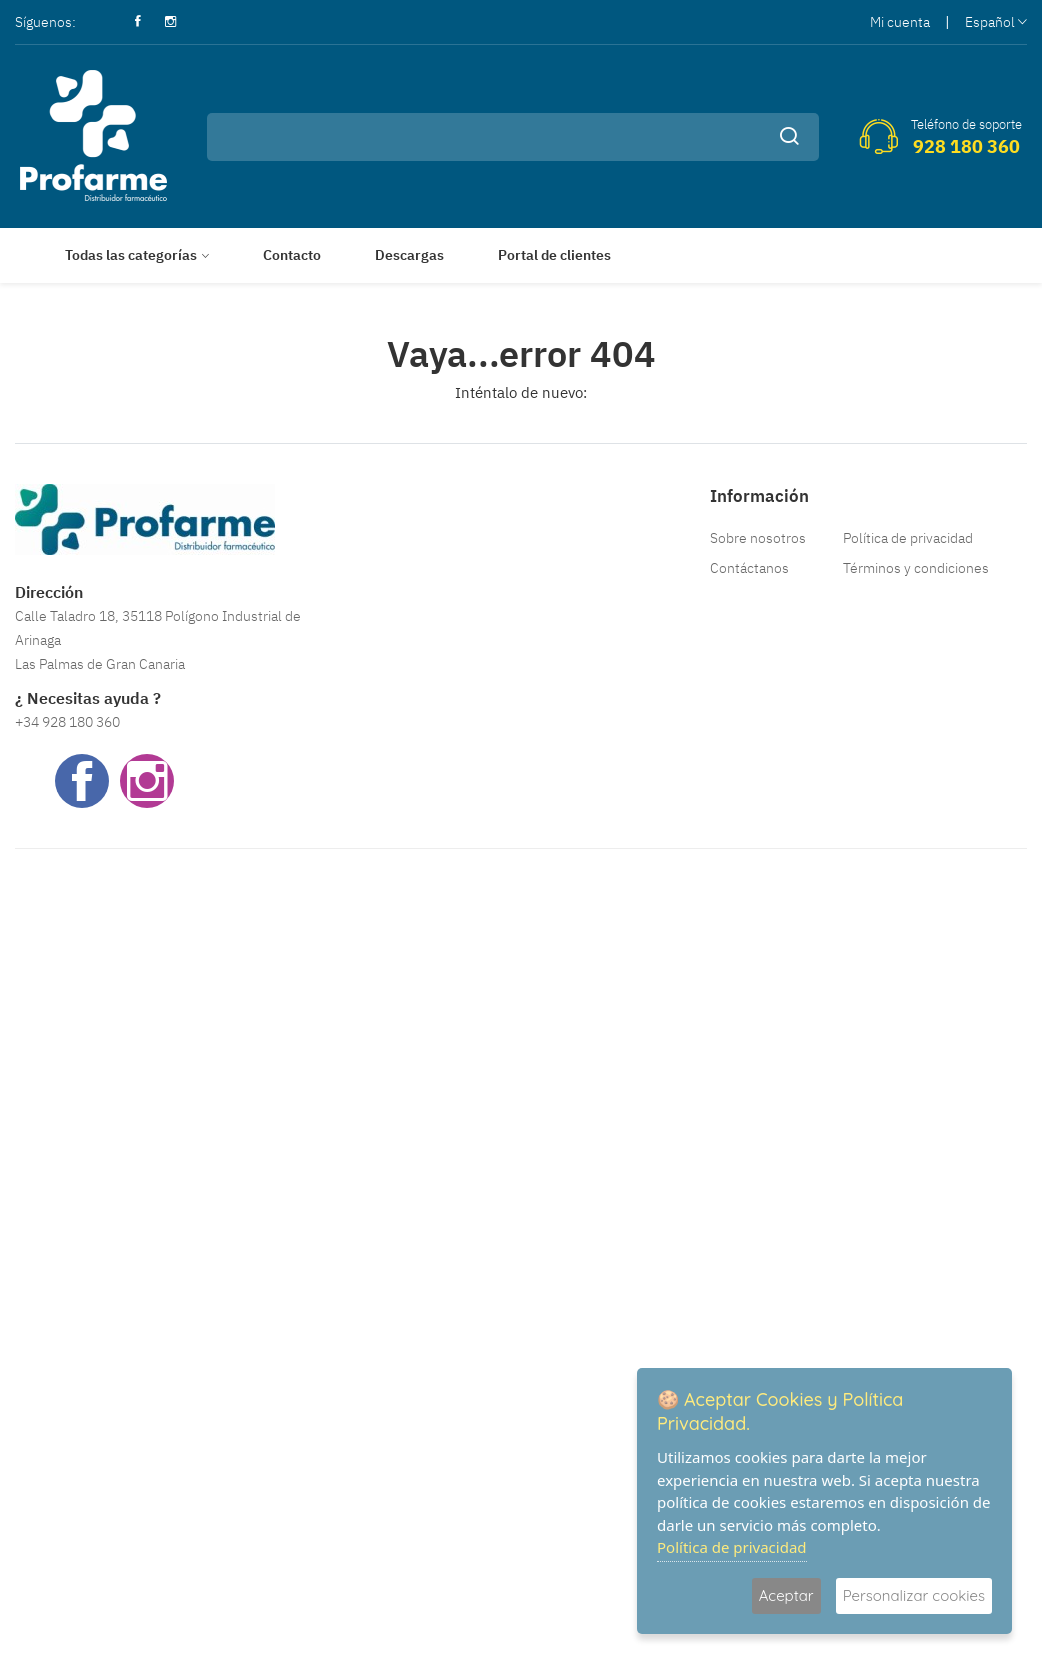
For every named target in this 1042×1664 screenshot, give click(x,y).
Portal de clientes (554, 255)
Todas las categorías (131, 255)
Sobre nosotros (758, 538)
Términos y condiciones (916, 568)
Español (996, 22)
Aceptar (786, 1595)
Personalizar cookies (914, 1595)
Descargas (409, 255)
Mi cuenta (900, 22)
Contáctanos (749, 568)
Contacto (292, 255)
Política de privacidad (908, 538)
